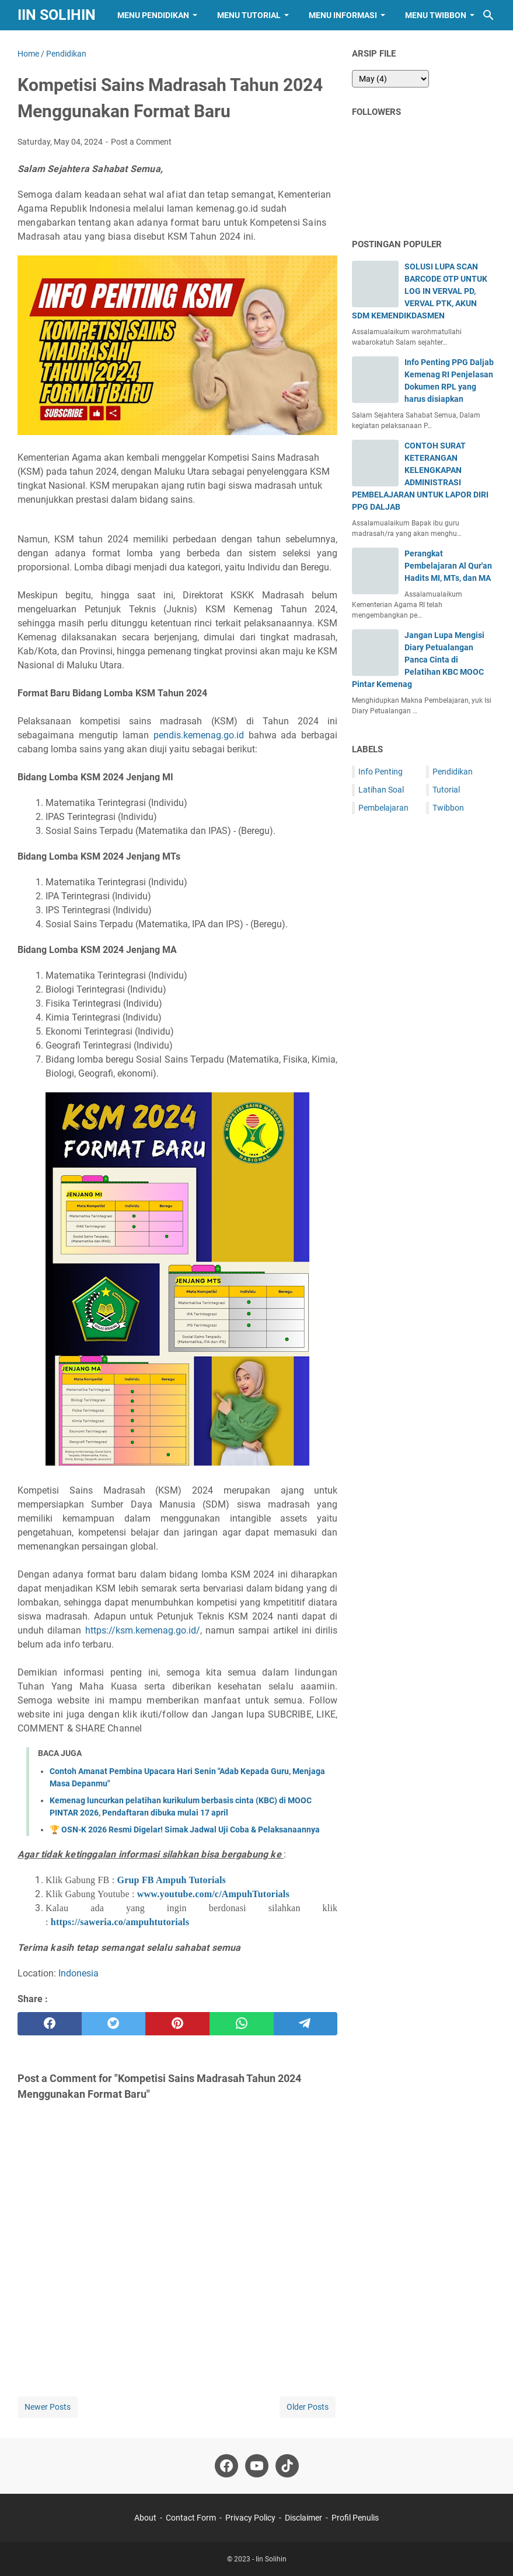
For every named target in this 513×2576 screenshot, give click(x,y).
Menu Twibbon (435, 15)
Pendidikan (452, 771)
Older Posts (308, 2407)
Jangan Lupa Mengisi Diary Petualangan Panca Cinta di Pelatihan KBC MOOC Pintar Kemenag (418, 659)
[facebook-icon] (226, 2465)
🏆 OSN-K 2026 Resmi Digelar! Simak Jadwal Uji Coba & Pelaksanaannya (185, 1829)
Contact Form (191, 2517)
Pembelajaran (383, 807)
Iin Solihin (57, 14)
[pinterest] (177, 2023)
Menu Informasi (343, 15)
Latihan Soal (381, 789)
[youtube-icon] (256, 2465)
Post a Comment (141, 141)
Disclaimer (303, 2517)
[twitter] (114, 2023)
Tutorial (446, 789)
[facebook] (50, 2023)
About (145, 2517)
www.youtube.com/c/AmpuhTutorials (213, 1894)
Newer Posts (48, 2407)
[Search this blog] (488, 15)
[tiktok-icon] (287, 2465)
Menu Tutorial (249, 15)
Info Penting (380, 771)
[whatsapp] (242, 2023)
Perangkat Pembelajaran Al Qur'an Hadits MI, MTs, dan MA (448, 566)
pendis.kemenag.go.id (198, 735)
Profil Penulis (355, 2517)
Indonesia (78, 1973)
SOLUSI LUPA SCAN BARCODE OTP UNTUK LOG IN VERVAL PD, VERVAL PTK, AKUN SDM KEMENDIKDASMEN (419, 291)
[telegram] (306, 2023)
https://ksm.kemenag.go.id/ (142, 1630)
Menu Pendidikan (153, 15)
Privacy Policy (250, 2517)
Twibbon (448, 807)
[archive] (390, 78)
